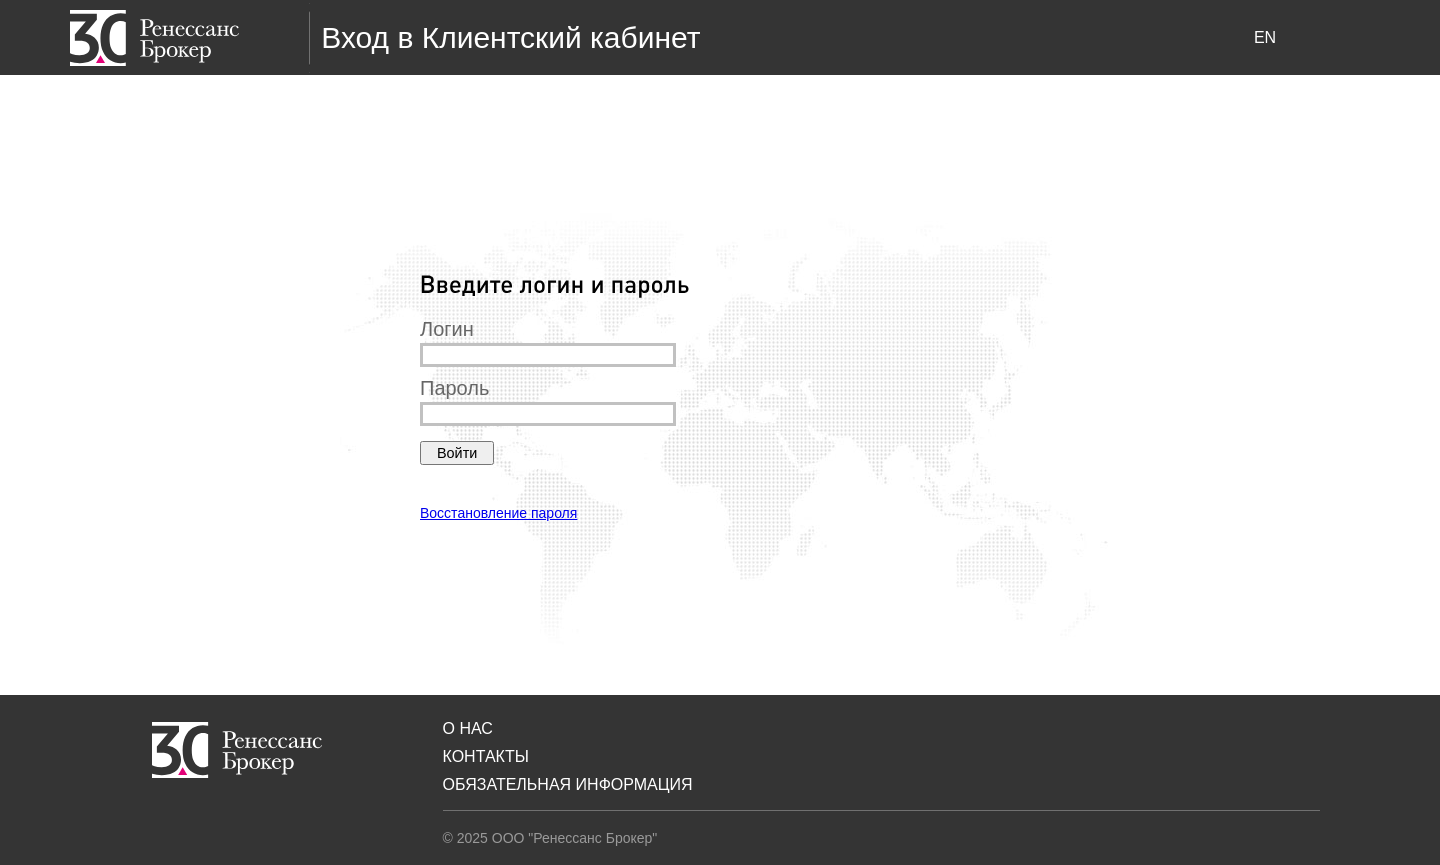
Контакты (486, 756)
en (1265, 37)
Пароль (454, 388)
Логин (447, 329)
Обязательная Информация (568, 784)
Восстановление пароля (498, 513)
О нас (468, 728)
